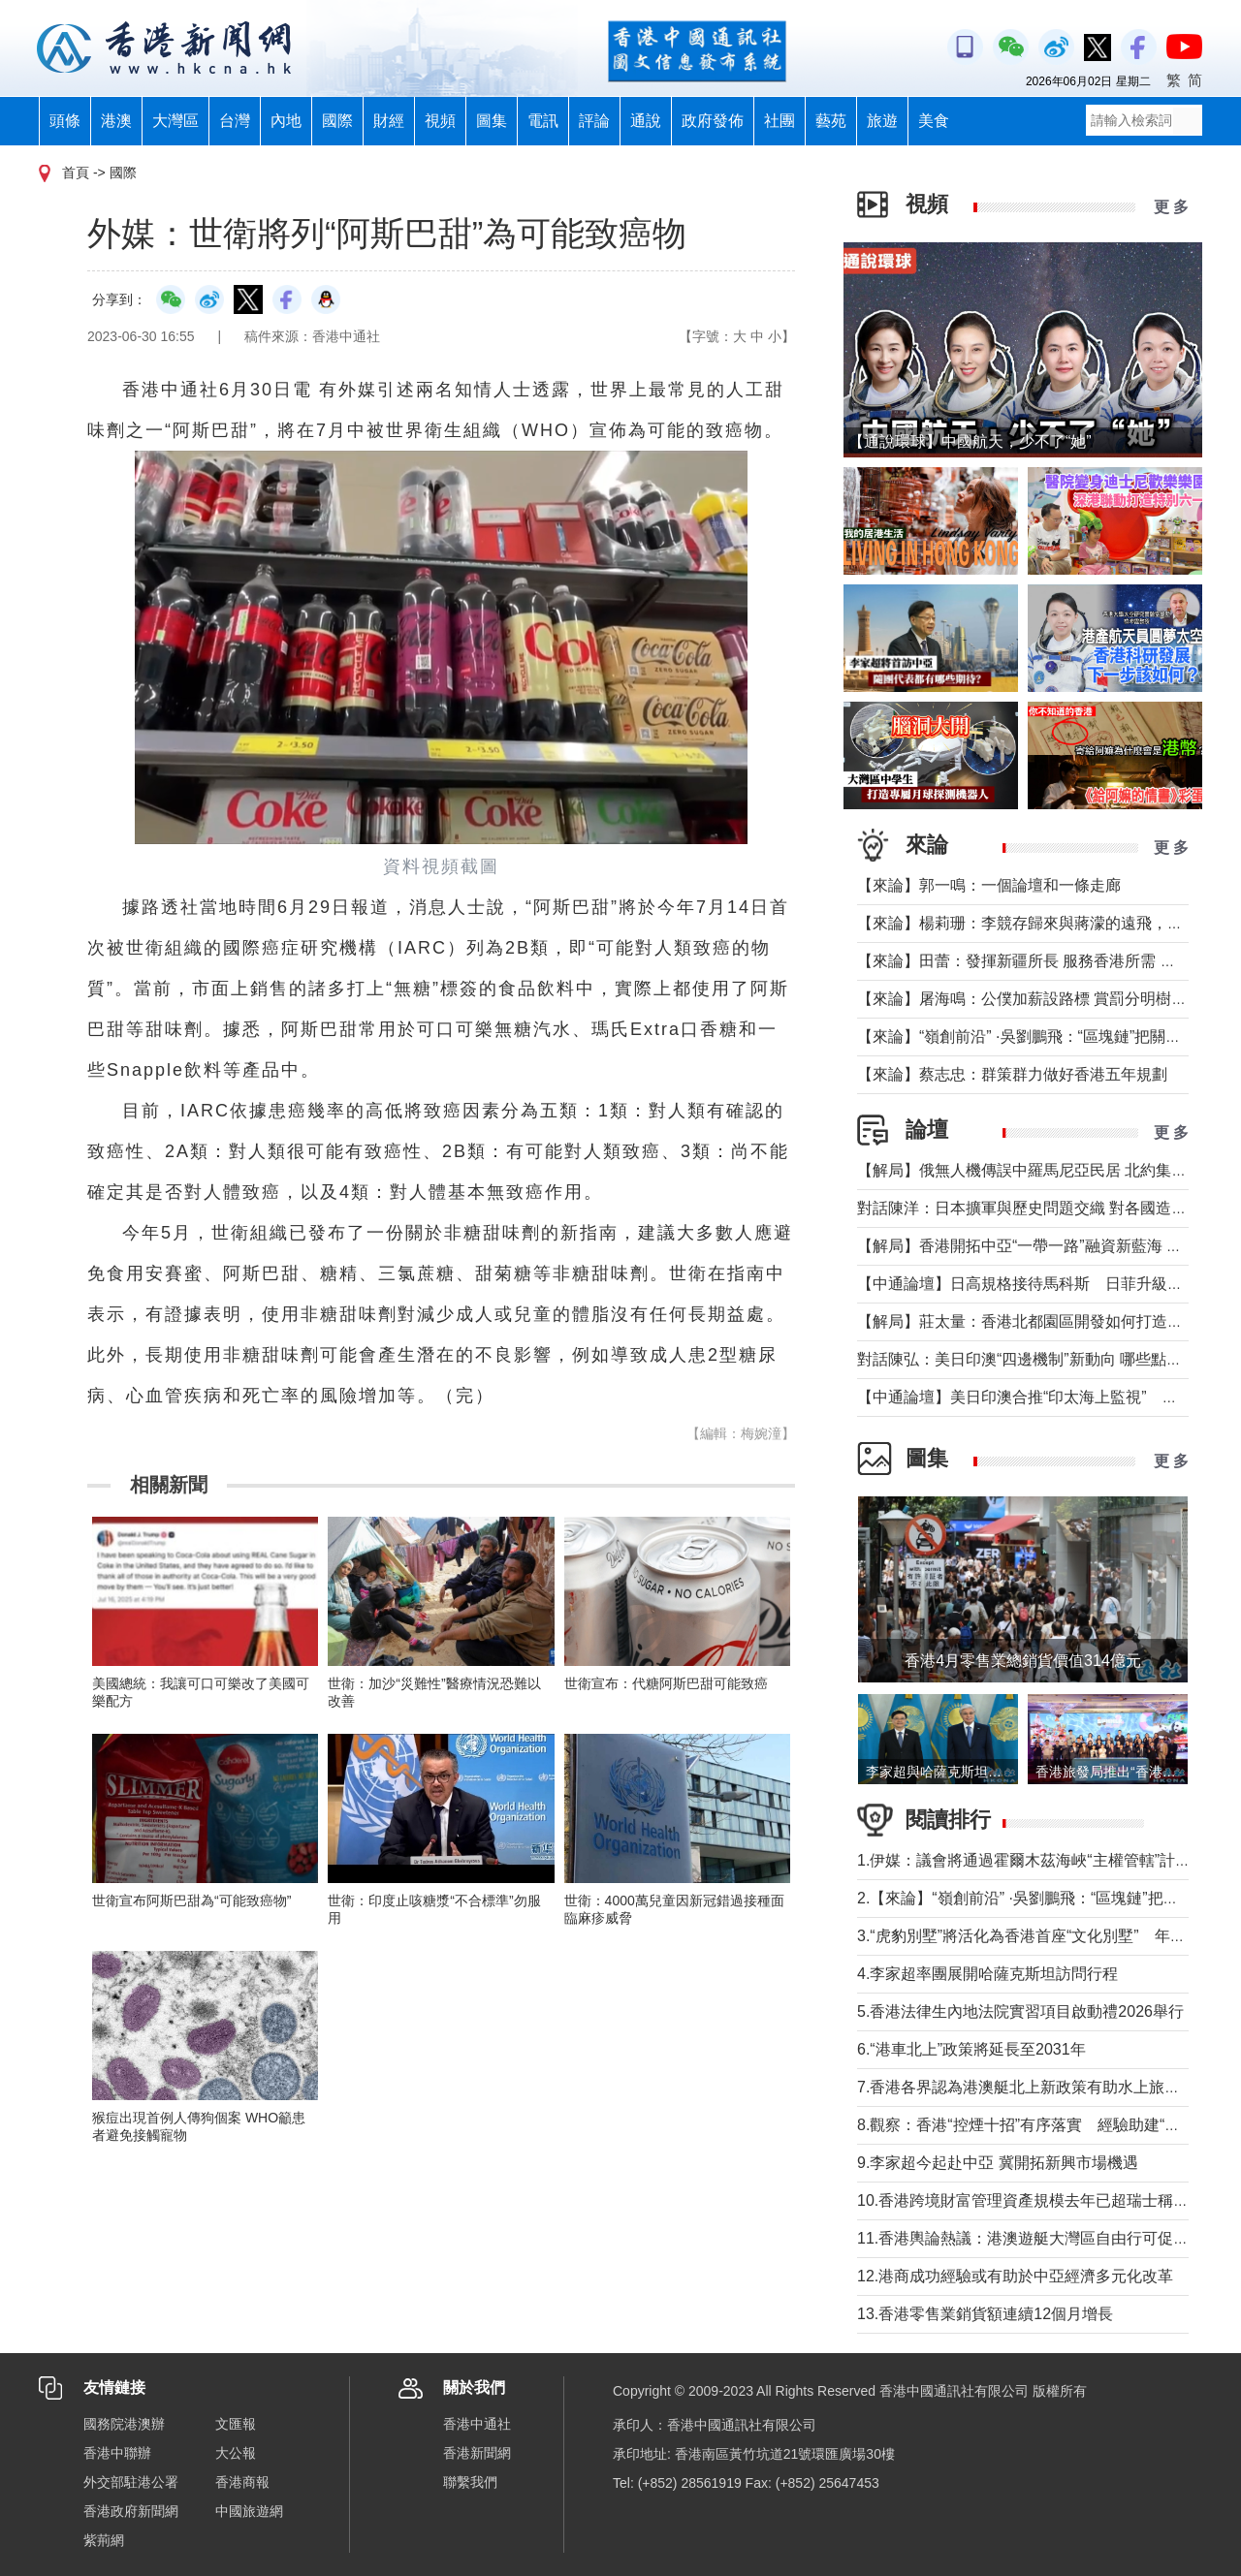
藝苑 (830, 120)
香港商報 (242, 2482)
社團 (779, 120)
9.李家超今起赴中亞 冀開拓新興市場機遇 (997, 2162)
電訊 (542, 120)
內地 (286, 120)
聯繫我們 (470, 2482)
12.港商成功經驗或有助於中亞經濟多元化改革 (1015, 2276)
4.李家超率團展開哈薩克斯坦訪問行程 (987, 1973)
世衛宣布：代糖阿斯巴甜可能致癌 (666, 1683)
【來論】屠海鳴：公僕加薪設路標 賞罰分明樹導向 (1029, 998)
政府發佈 (713, 120)
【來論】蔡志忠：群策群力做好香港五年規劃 (1012, 1074)
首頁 (75, 172)
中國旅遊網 (249, 2511)
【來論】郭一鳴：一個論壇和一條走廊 (989, 885)
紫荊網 (103, 2540)
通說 (645, 120)
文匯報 (235, 2424)
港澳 (116, 120)
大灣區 (175, 120)
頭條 (64, 120)
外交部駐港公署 (130, 2482)
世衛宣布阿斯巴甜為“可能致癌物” (191, 1900)
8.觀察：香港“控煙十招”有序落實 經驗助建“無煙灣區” (1044, 2125)
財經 (388, 120)
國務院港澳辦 (124, 2424)
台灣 (234, 120)
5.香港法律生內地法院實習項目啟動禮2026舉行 (1020, 2011)
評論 (594, 120)
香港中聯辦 (117, 2453)
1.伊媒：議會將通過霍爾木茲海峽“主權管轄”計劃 (1024, 1860)
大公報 (235, 2453)
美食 (933, 120)
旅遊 (882, 120)
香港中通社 (477, 2424)
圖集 (491, 120)
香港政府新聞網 (130, 2511)
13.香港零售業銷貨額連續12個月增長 (985, 2314)
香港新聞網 (477, 2453)
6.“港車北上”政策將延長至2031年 (971, 2049)
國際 (337, 120)
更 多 (1171, 207)
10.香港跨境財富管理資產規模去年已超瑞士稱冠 (1023, 2200)
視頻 (440, 120)
